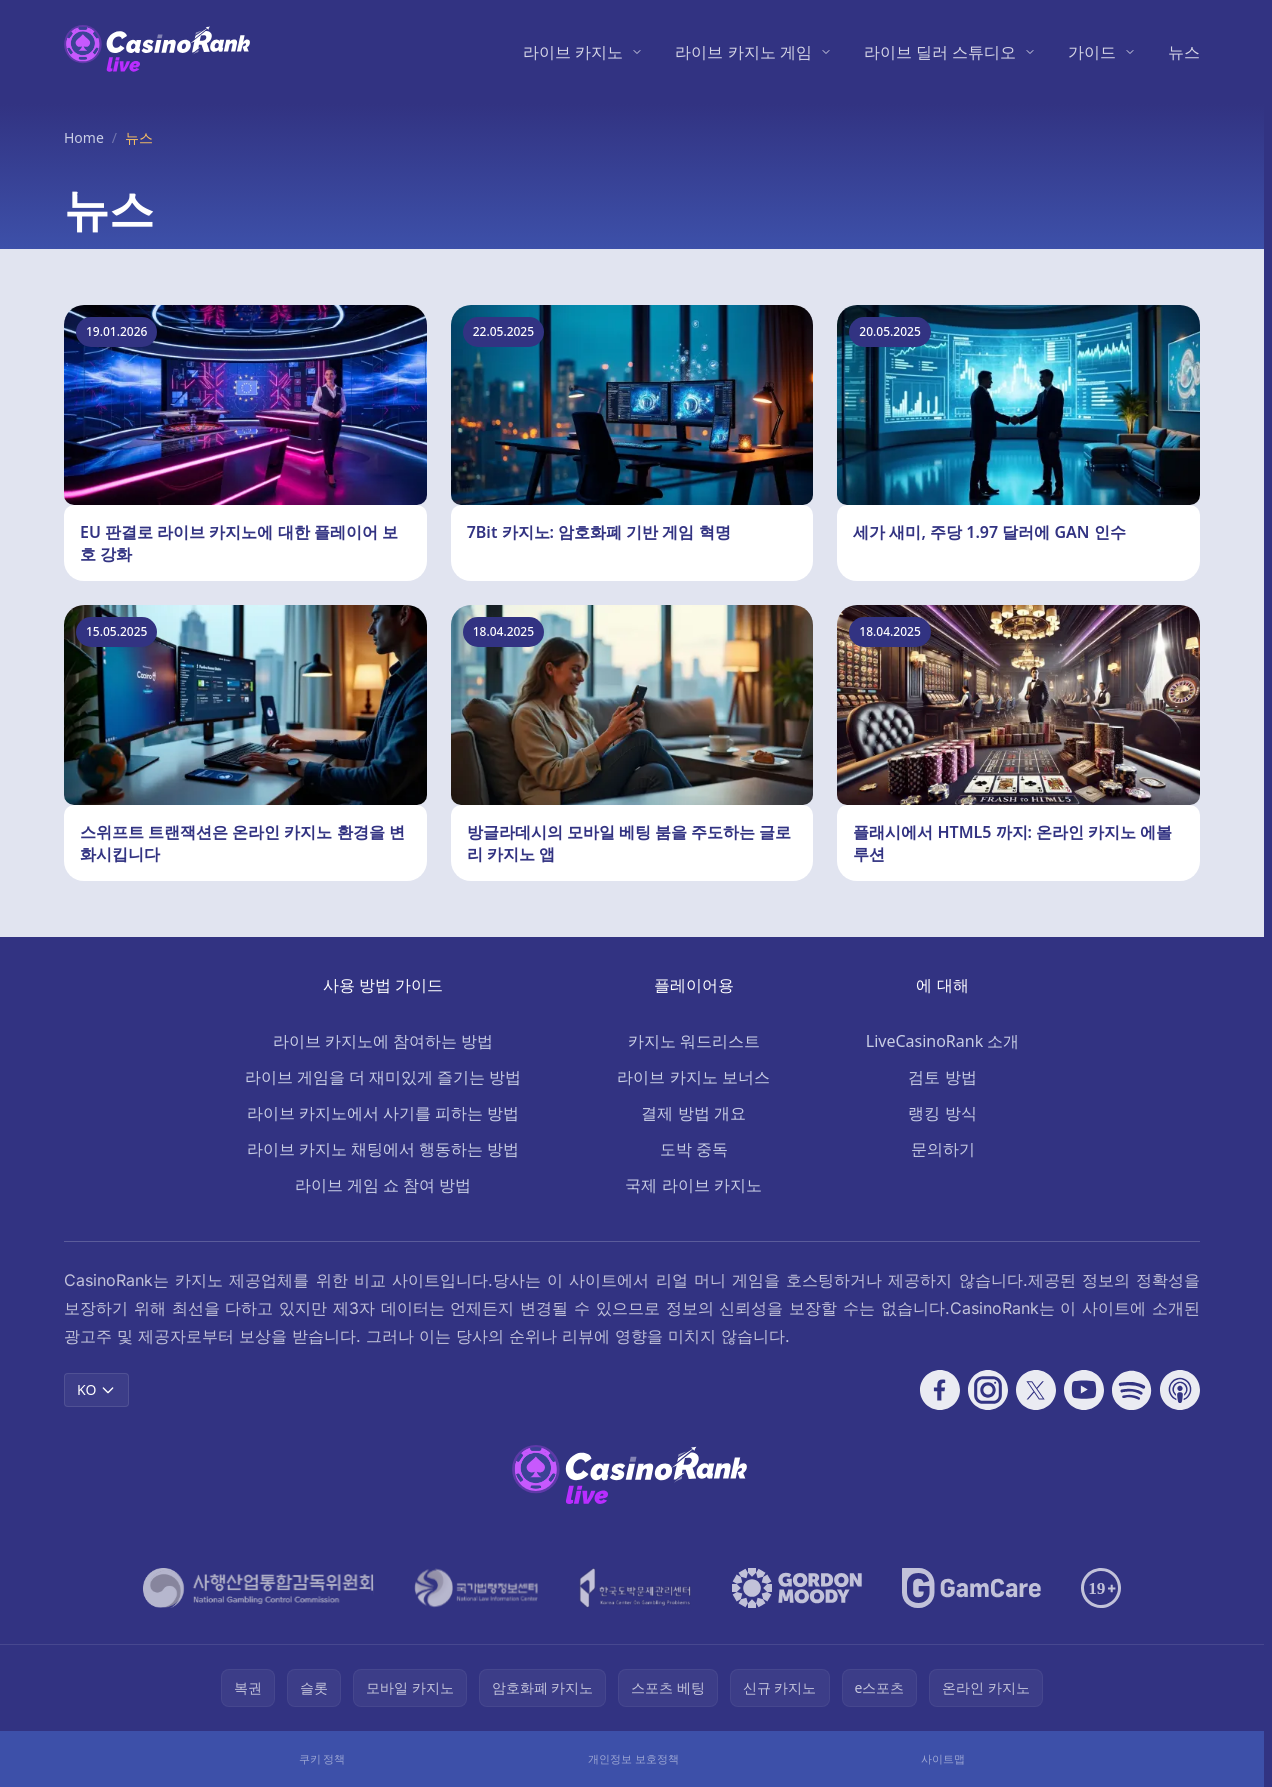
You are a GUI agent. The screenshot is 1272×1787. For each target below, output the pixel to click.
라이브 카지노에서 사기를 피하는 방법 (383, 1113)
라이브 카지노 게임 (743, 52)
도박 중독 (694, 1149)
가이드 (1092, 52)
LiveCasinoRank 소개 (943, 1041)
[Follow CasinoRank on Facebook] (940, 1390)
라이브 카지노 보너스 (693, 1077)
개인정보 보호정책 (633, 1758)
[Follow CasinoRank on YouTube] (1084, 1390)
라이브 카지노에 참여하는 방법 (383, 1041)
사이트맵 (943, 1758)
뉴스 (1184, 52)
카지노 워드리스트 (694, 1041)
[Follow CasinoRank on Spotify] (1132, 1390)
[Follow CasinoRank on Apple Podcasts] (1180, 1390)
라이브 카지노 (573, 52)
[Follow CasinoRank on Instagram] (988, 1390)
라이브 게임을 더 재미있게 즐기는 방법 (383, 1077)
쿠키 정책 (322, 1758)
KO (96, 1389)
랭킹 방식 (942, 1113)
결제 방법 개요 (693, 1113)
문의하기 (943, 1149)
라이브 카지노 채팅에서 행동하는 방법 (383, 1149)
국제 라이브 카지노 (693, 1185)
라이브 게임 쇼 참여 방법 (383, 1185)
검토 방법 (942, 1077)
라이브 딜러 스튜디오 (940, 52)
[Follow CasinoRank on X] (1036, 1390)
